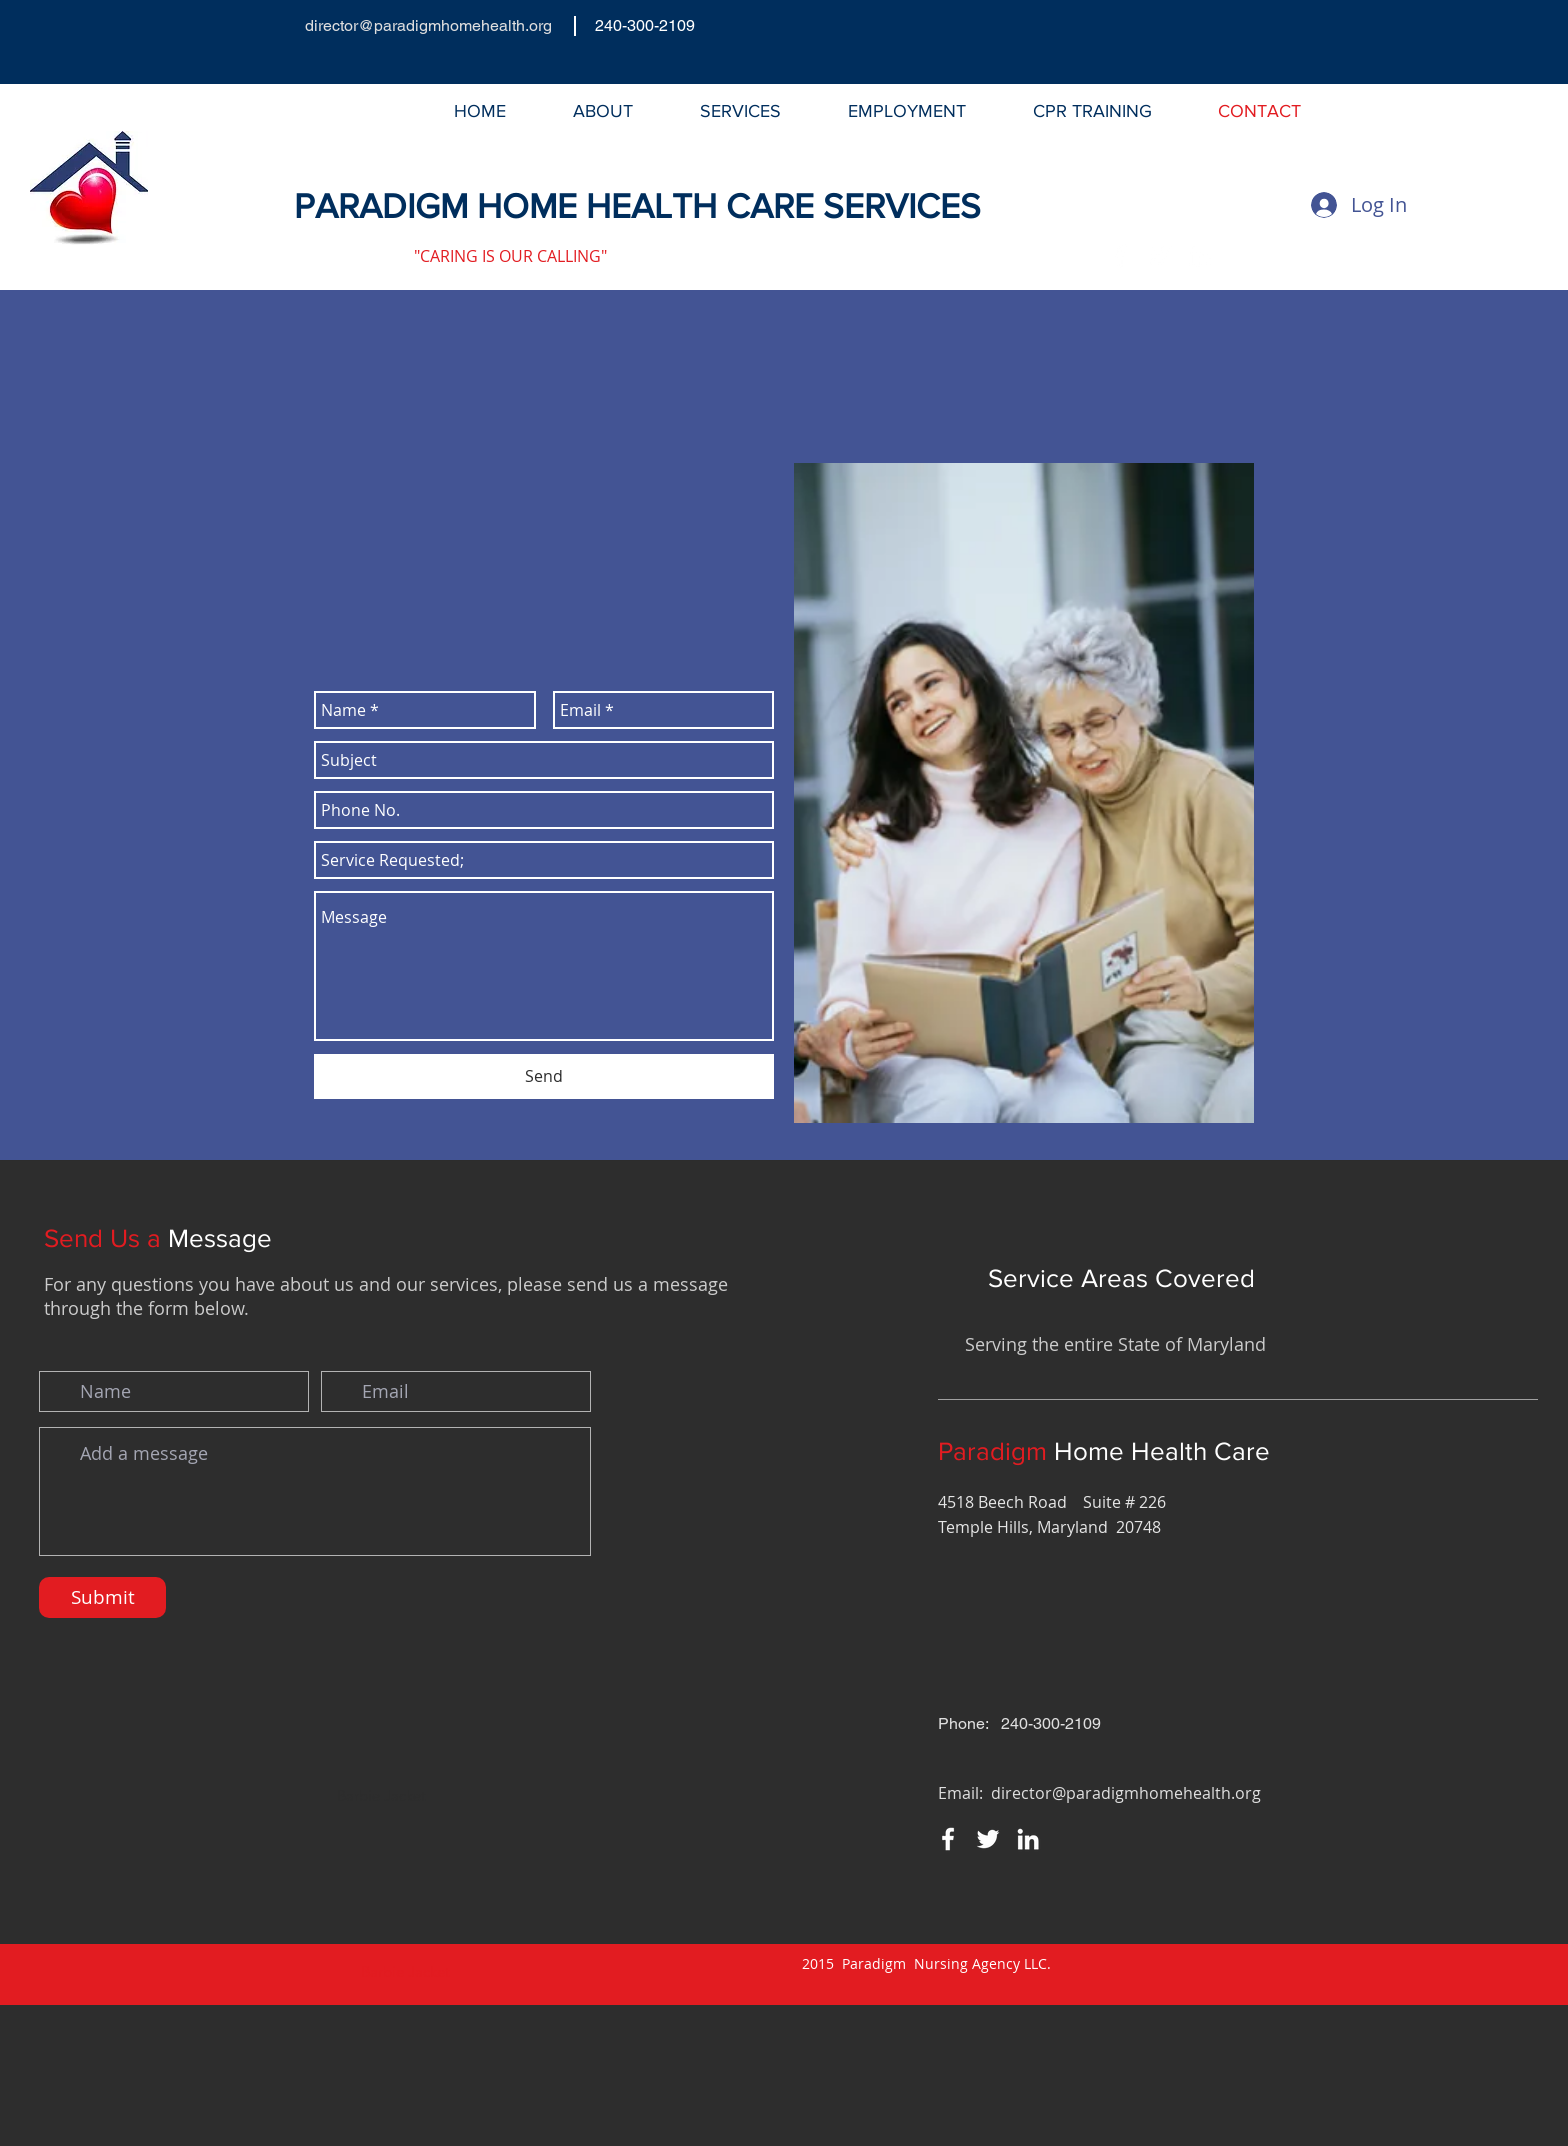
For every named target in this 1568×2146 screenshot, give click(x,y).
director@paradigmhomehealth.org (428, 25)
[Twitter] (1160, 256)
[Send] (544, 1076)
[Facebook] (1120, 256)
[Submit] (102, 1597)
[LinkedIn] (1200, 256)
